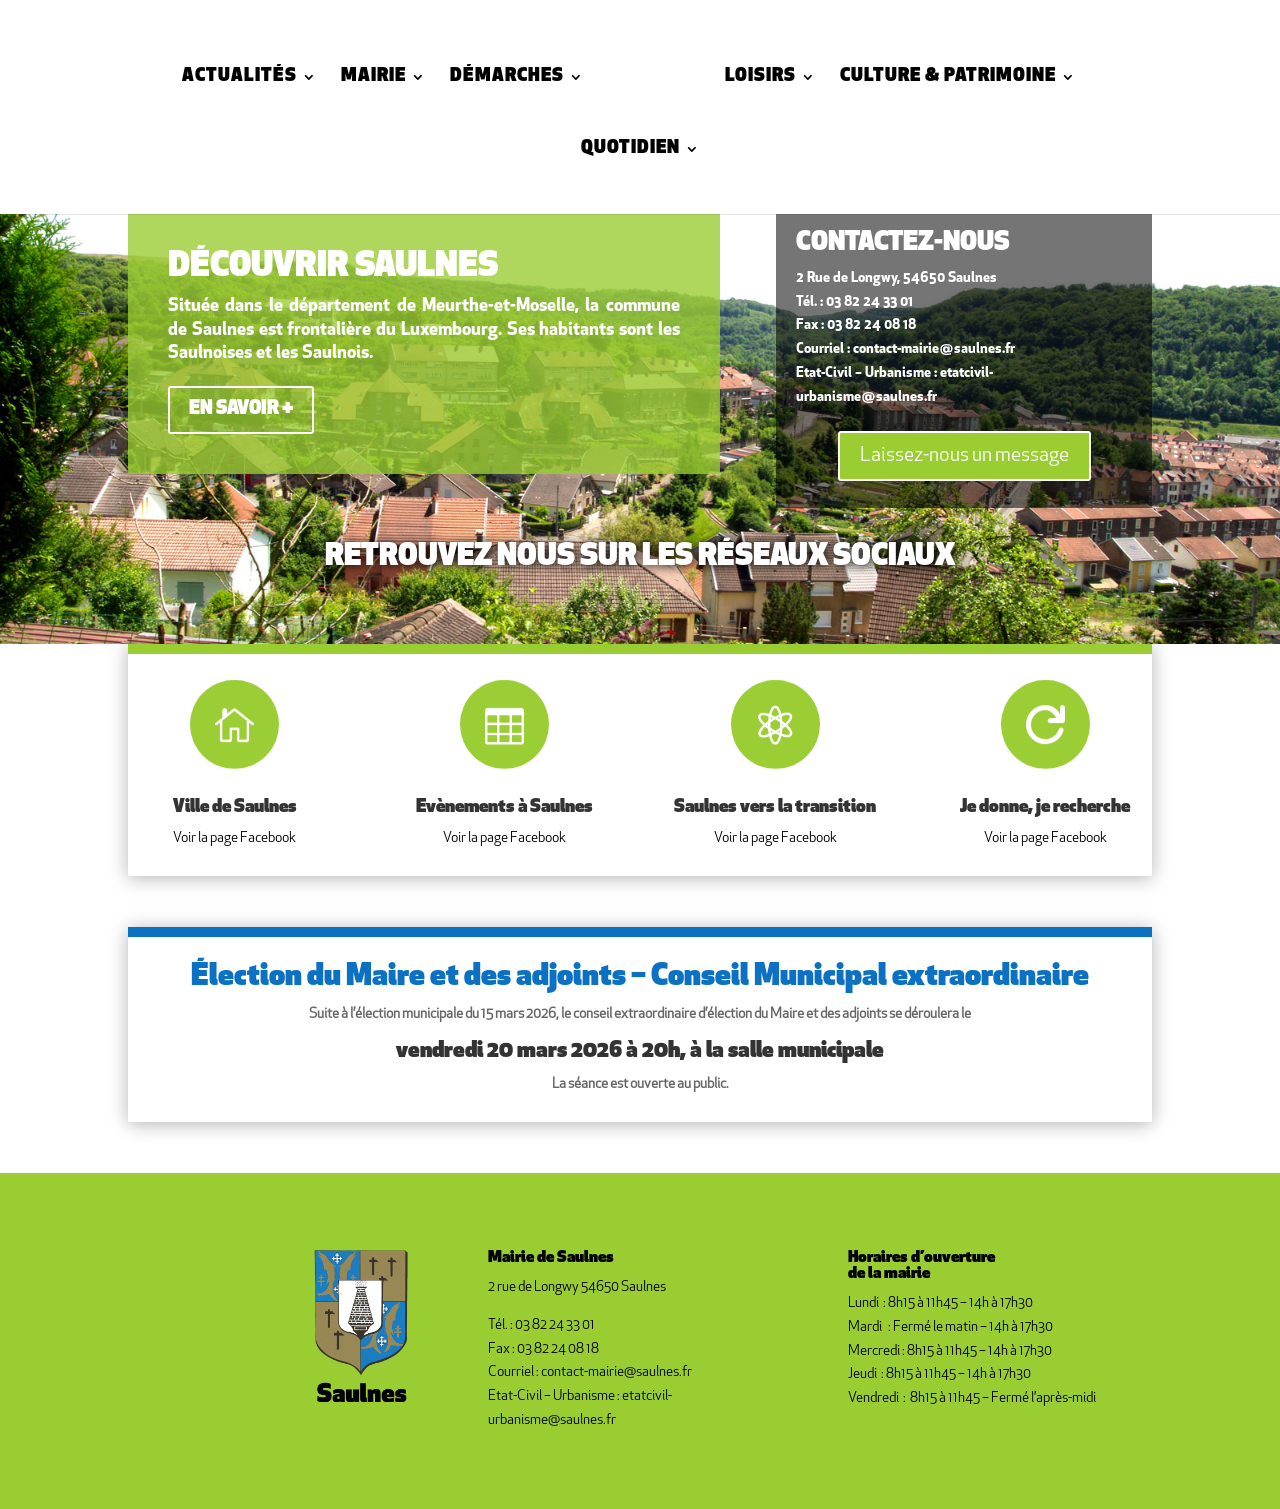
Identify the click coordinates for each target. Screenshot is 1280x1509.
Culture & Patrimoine (881, 70)
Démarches (453, 70)
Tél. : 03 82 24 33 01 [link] (854, 302)
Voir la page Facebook (234, 838)
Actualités (185, 70)
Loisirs (693, 70)
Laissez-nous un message (964, 456)
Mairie (319, 70)
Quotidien (1082, 70)
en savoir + (241, 409)
